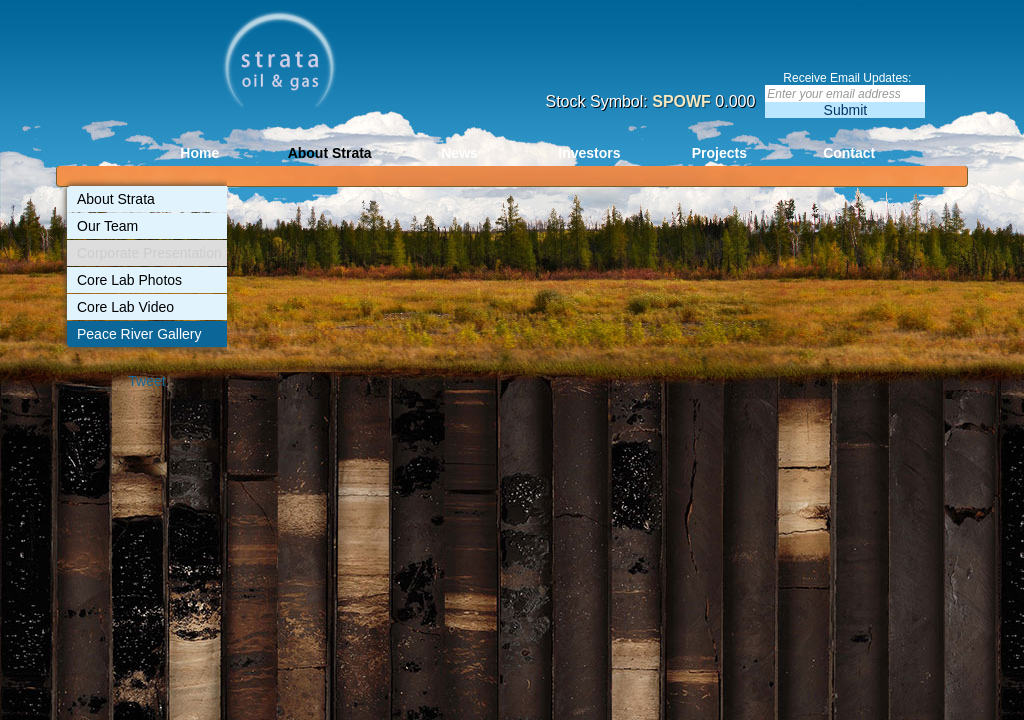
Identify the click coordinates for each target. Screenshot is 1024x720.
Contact (849, 153)
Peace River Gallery (139, 334)
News (459, 153)
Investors (589, 153)
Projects (719, 153)
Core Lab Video (125, 307)
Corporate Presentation (149, 253)
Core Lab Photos (129, 280)
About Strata (330, 153)
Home (199, 153)
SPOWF (681, 101)
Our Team (107, 226)
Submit (846, 110)
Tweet (146, 381)
